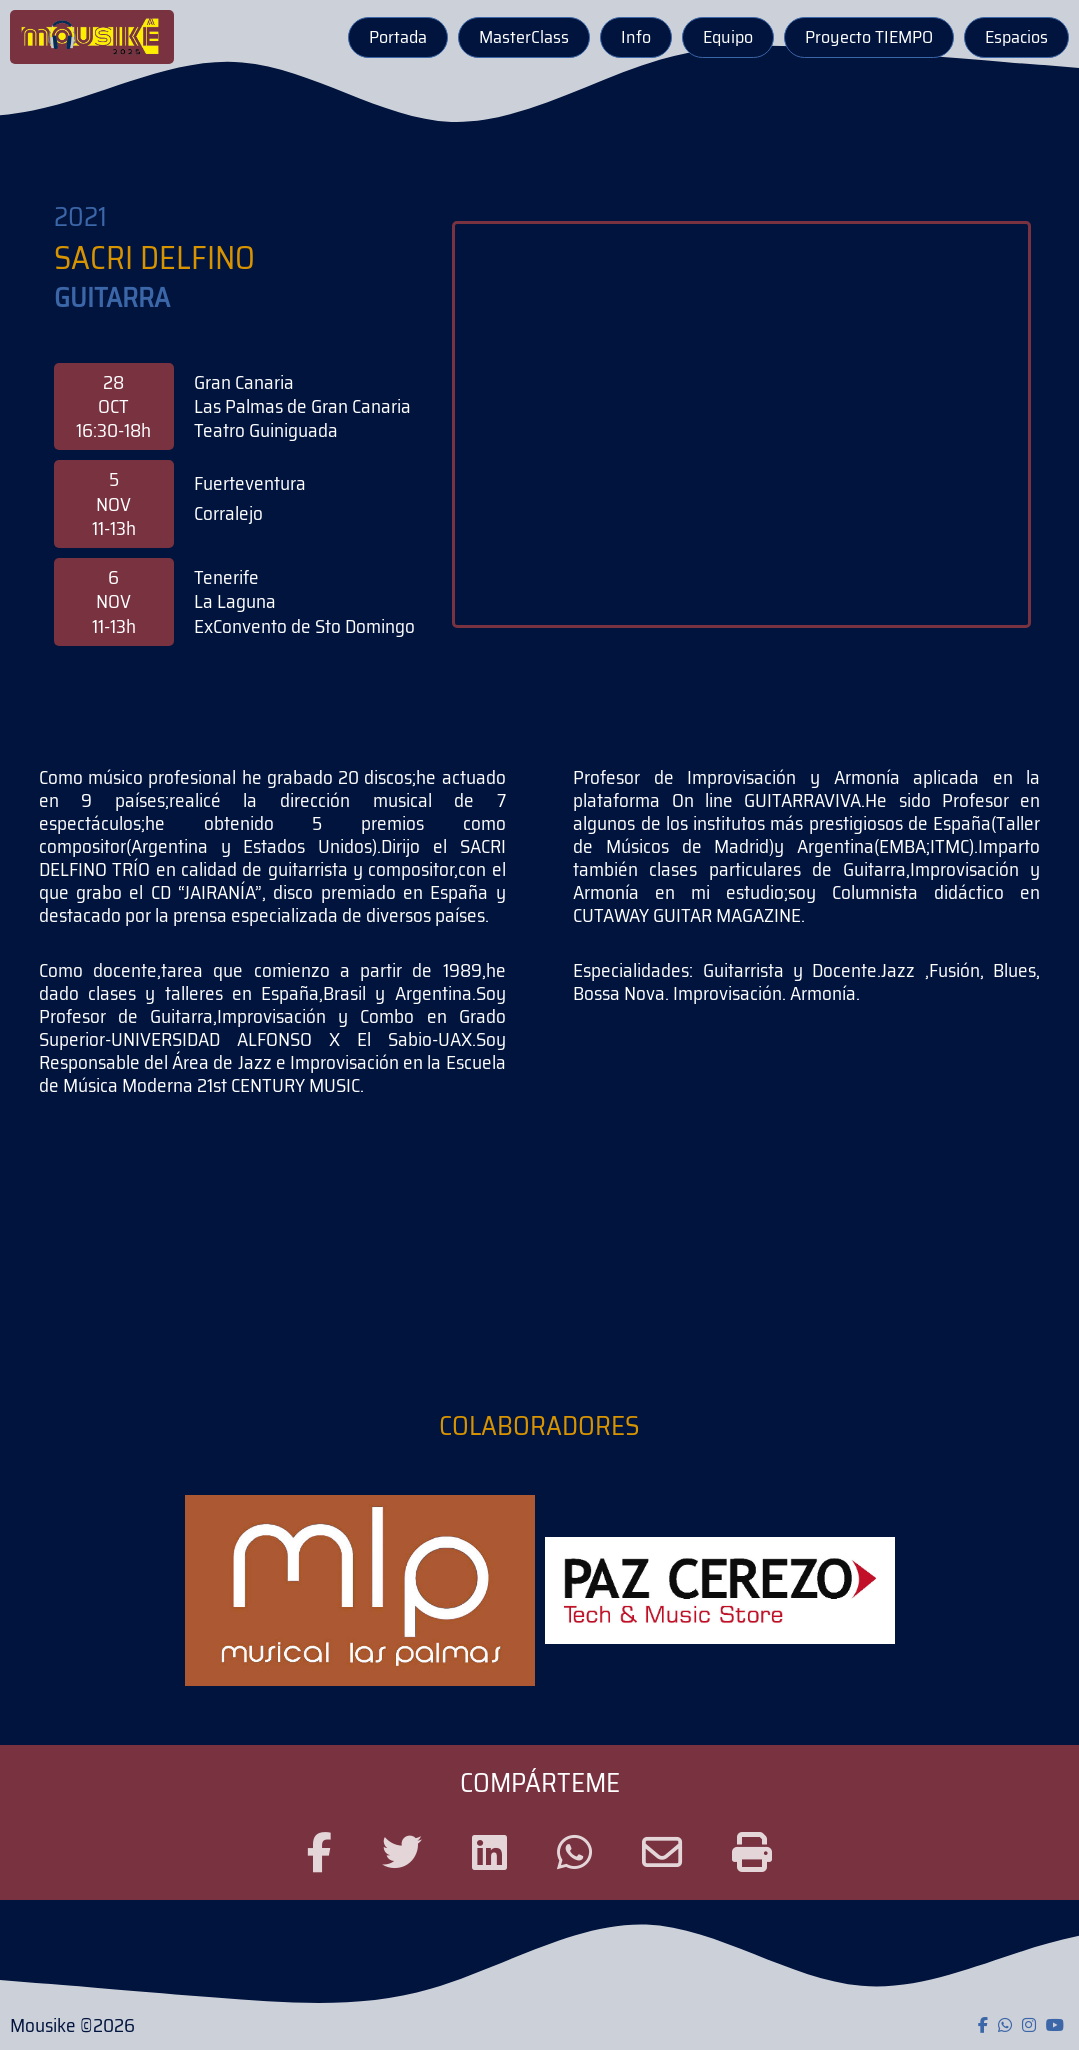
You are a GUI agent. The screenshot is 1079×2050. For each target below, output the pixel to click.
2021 (80, 218)
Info (636, 37)
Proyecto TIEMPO (869, 37)
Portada (398, 37)
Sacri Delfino (154, 258)
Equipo (728, 37)
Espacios (1016, 37)
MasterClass (524, 37)
